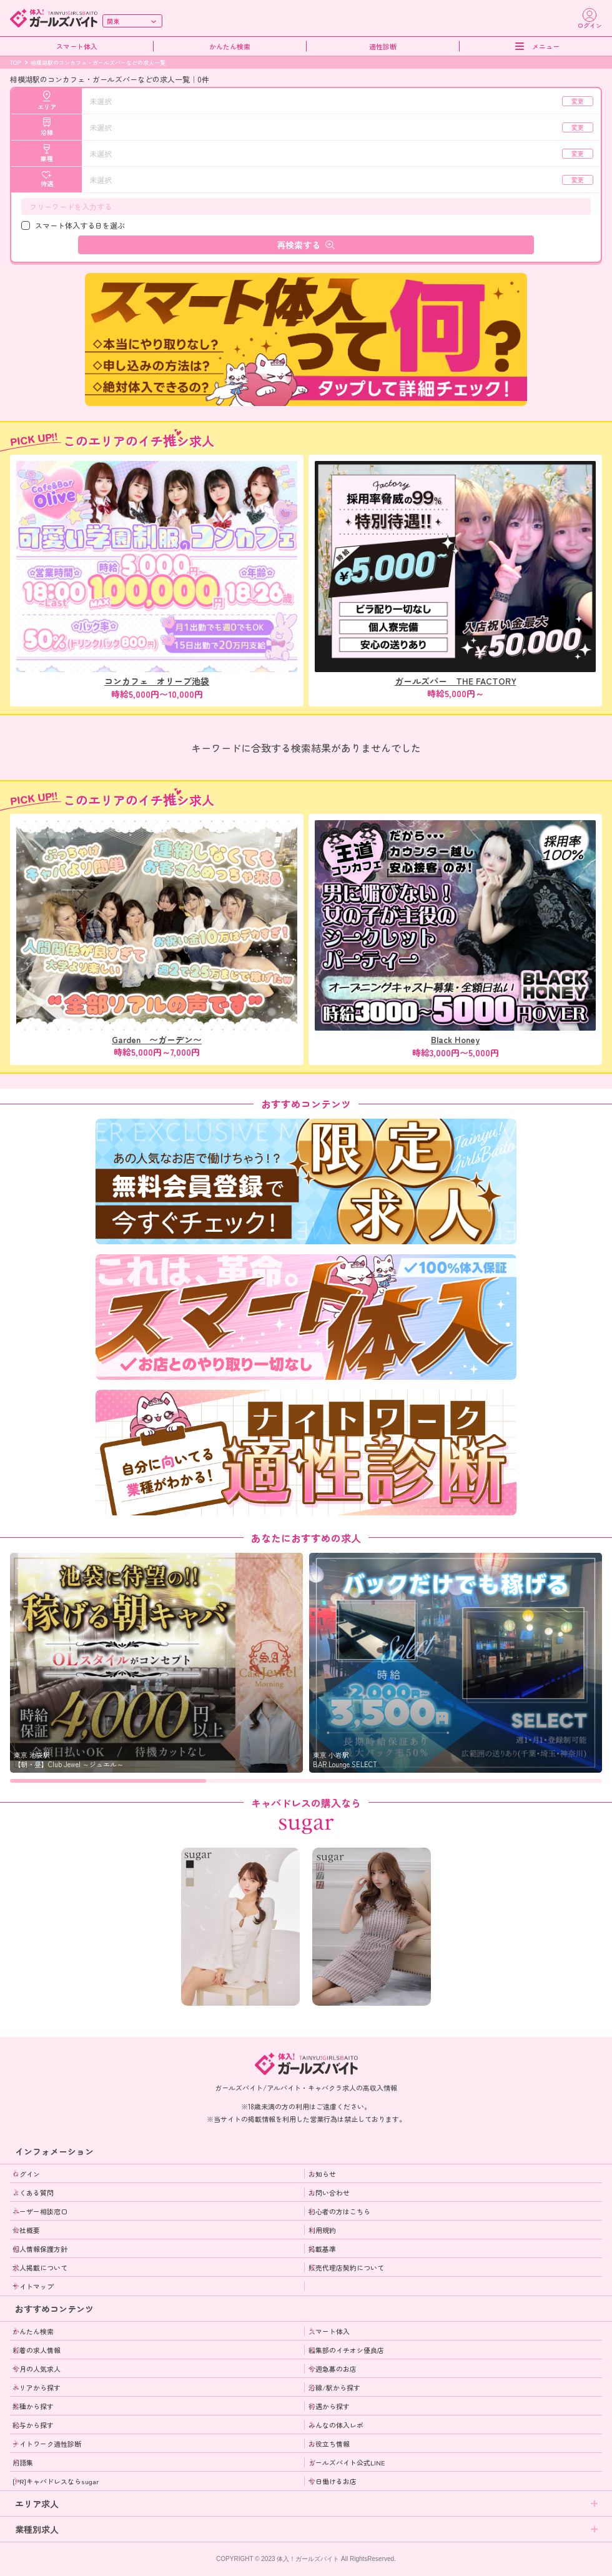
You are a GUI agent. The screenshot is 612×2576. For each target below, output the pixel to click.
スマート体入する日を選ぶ (80, 225)
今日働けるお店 (332, 2481)
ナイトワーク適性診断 (46, 2444)
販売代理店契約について (346, 2267)
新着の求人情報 (36, 2350)
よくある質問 (33, 2192)
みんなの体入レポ (335, 2425)
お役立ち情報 (329, 2444)
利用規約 (322, 2230)
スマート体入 (76, 46)
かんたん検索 (229, 46)
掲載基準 (322, 2249)
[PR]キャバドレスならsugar (55, 2481)
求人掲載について (39, 2267)
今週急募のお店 (332, 2369)
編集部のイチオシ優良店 (346, 2350)
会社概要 (26, 2230)
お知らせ (322, 2174)
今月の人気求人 (36, 2369)
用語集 (22, 2462)
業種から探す (33, 2406)
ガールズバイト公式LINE (346, 2462)
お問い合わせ (329, 2192)
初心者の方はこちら (339, 2211)
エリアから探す (36, 2387)
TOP (15, 63)
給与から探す (33, 2425)
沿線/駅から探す (334, 2387)
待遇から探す (329, 2406)
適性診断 (383, 46)
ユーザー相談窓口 (39, 2211)
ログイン (26, 2174)
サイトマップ (33, 2286)
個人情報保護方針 (39, 2249)
